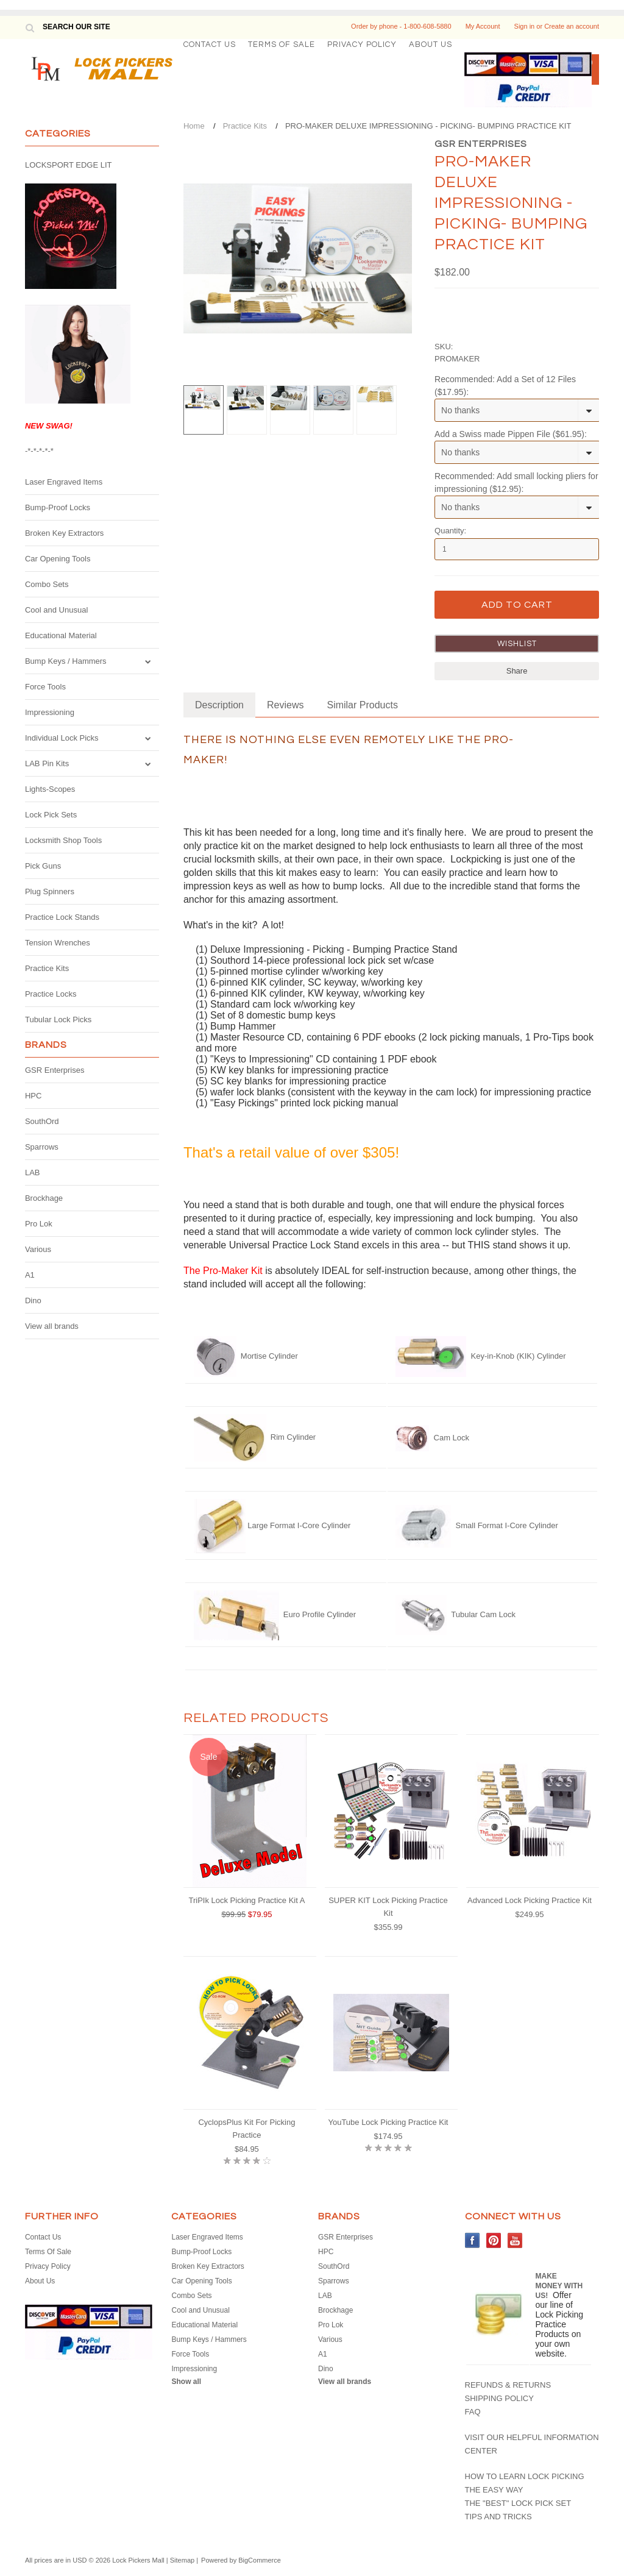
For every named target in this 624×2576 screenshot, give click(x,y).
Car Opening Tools (57, 558)
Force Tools (45, 686)
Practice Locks (51, 993)
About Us (430, 44)
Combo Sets (47, 584)
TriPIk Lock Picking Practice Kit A (246, 1900)
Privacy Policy (362, 44)
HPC (33, 1095)
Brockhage (44, 1198)
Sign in (524, 26)
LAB (32, 1172)
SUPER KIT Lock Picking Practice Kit (388, 1907)
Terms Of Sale (281, 44)
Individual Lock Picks (62, 737)
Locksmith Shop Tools (63, 840)
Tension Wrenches (57, 942)
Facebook (472, 2240)
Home (194, 125)
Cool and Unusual (56, 609)
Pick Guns (43, 865)
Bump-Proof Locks (57, 507)
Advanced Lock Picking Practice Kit (529, 1900)
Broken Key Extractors (64, 533)
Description (219, 705)
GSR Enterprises (55, 1070)
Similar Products (362, 705)
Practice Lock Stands (62, 917)
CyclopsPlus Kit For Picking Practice (246, 2129)
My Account (483, 26)
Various (38, 1249)
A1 (30, 1274)
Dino (33, 1300)
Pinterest (494, 2240)
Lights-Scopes (50, 789)
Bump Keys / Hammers (66, 661)
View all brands (52, 1326)
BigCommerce (259, 2560)
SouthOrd (42, 1121)
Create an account (571, 26)
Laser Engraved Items (63, 481)
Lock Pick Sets (51, 814)
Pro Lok (38, 1223)
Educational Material (61, 635)
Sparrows (41, 1146)
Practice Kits (47, 968)
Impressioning (49, 712)
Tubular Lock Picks (58, 1019)
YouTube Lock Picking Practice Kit (388, 2122)
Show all (186, 2381)
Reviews (285, 705)
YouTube (515, 2240)
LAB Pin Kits (47, 763)
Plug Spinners (49, 891)
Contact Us (209, 44)
